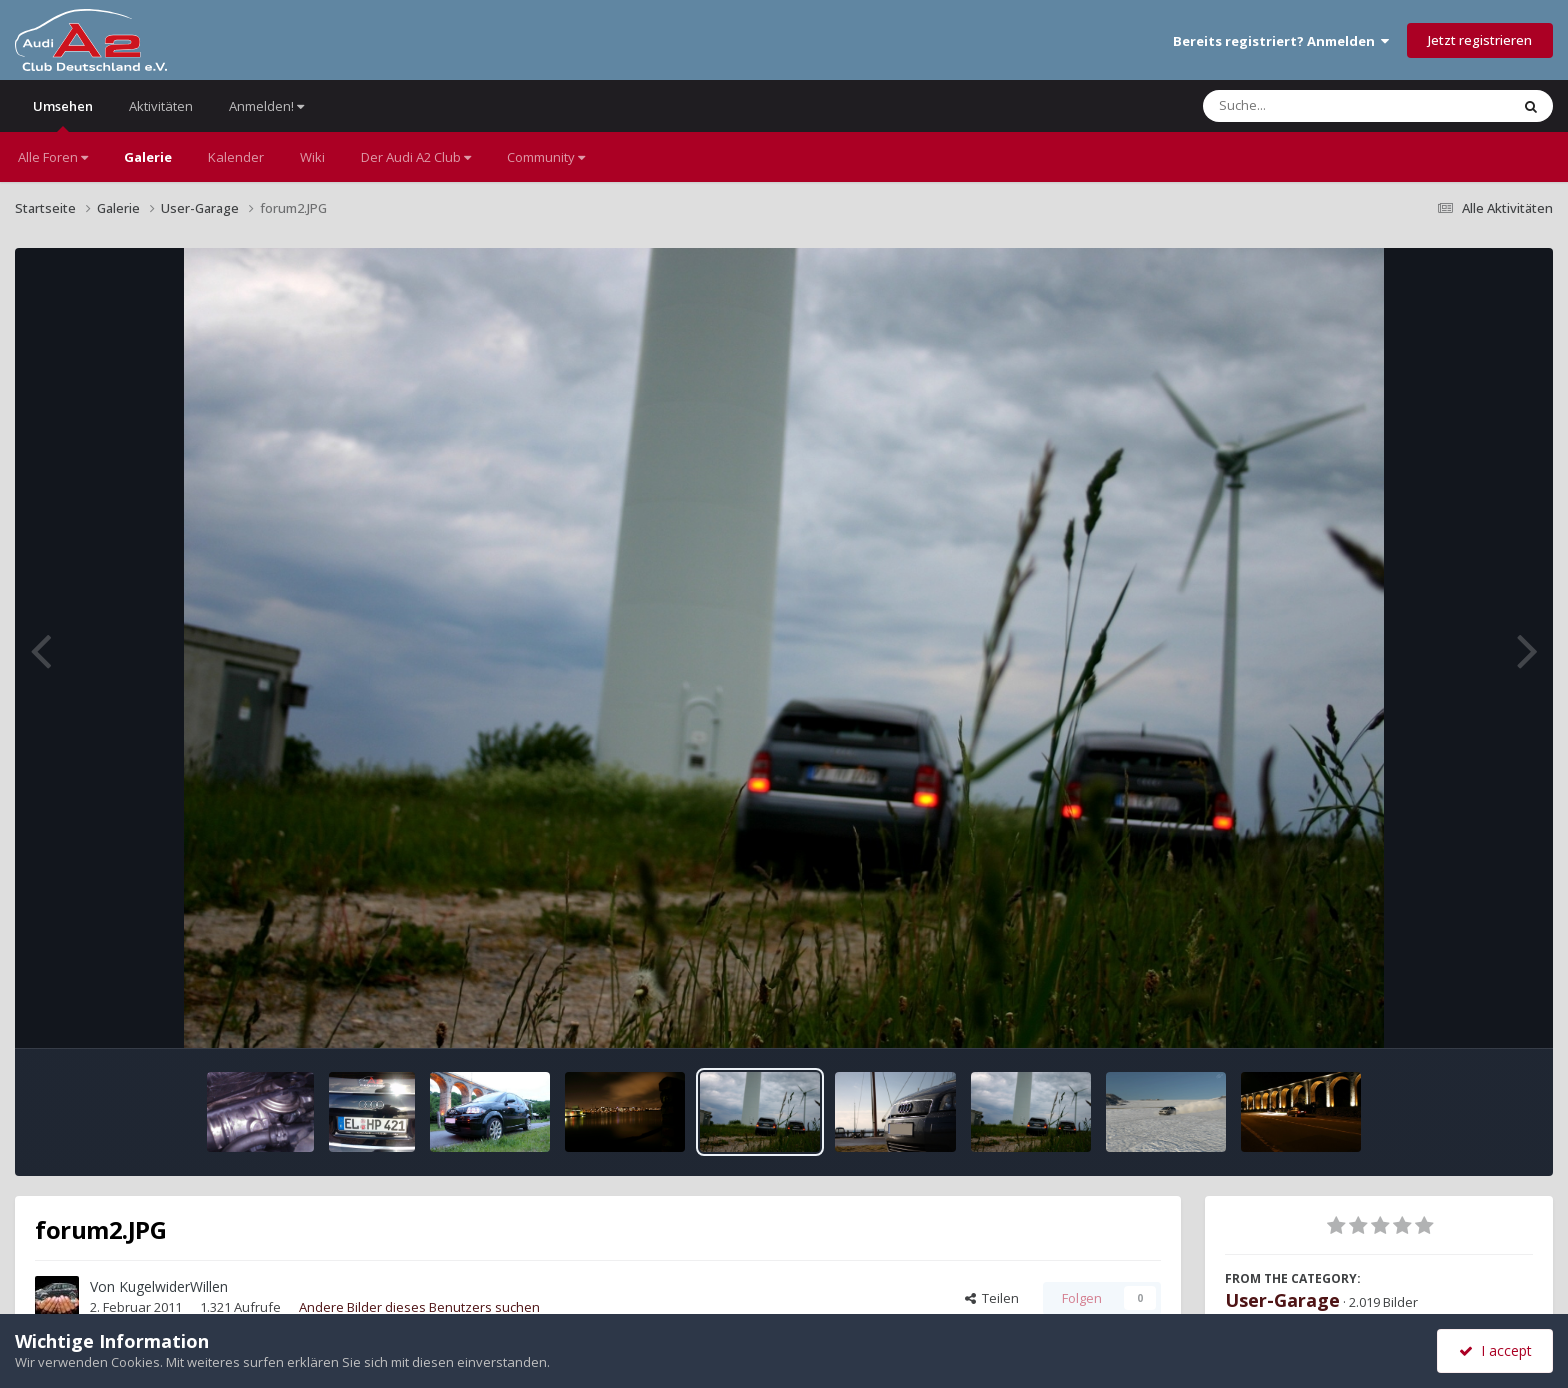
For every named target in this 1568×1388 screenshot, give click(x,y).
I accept (1495, 1350)
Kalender (236, 157)
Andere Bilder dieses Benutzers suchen (419, 1307)
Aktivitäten (161, 106)
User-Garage (1282, 1300)
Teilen (992, 1298)
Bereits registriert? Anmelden (1281, 41)
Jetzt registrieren (1480, 40)
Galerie (148, 157)
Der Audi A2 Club (416, 157)
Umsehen (63, 114)
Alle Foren (53, 157)
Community (546, 157)
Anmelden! (266, 106)
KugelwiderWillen (173, 1286)
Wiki (312, 157)
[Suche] (1315, 106)
